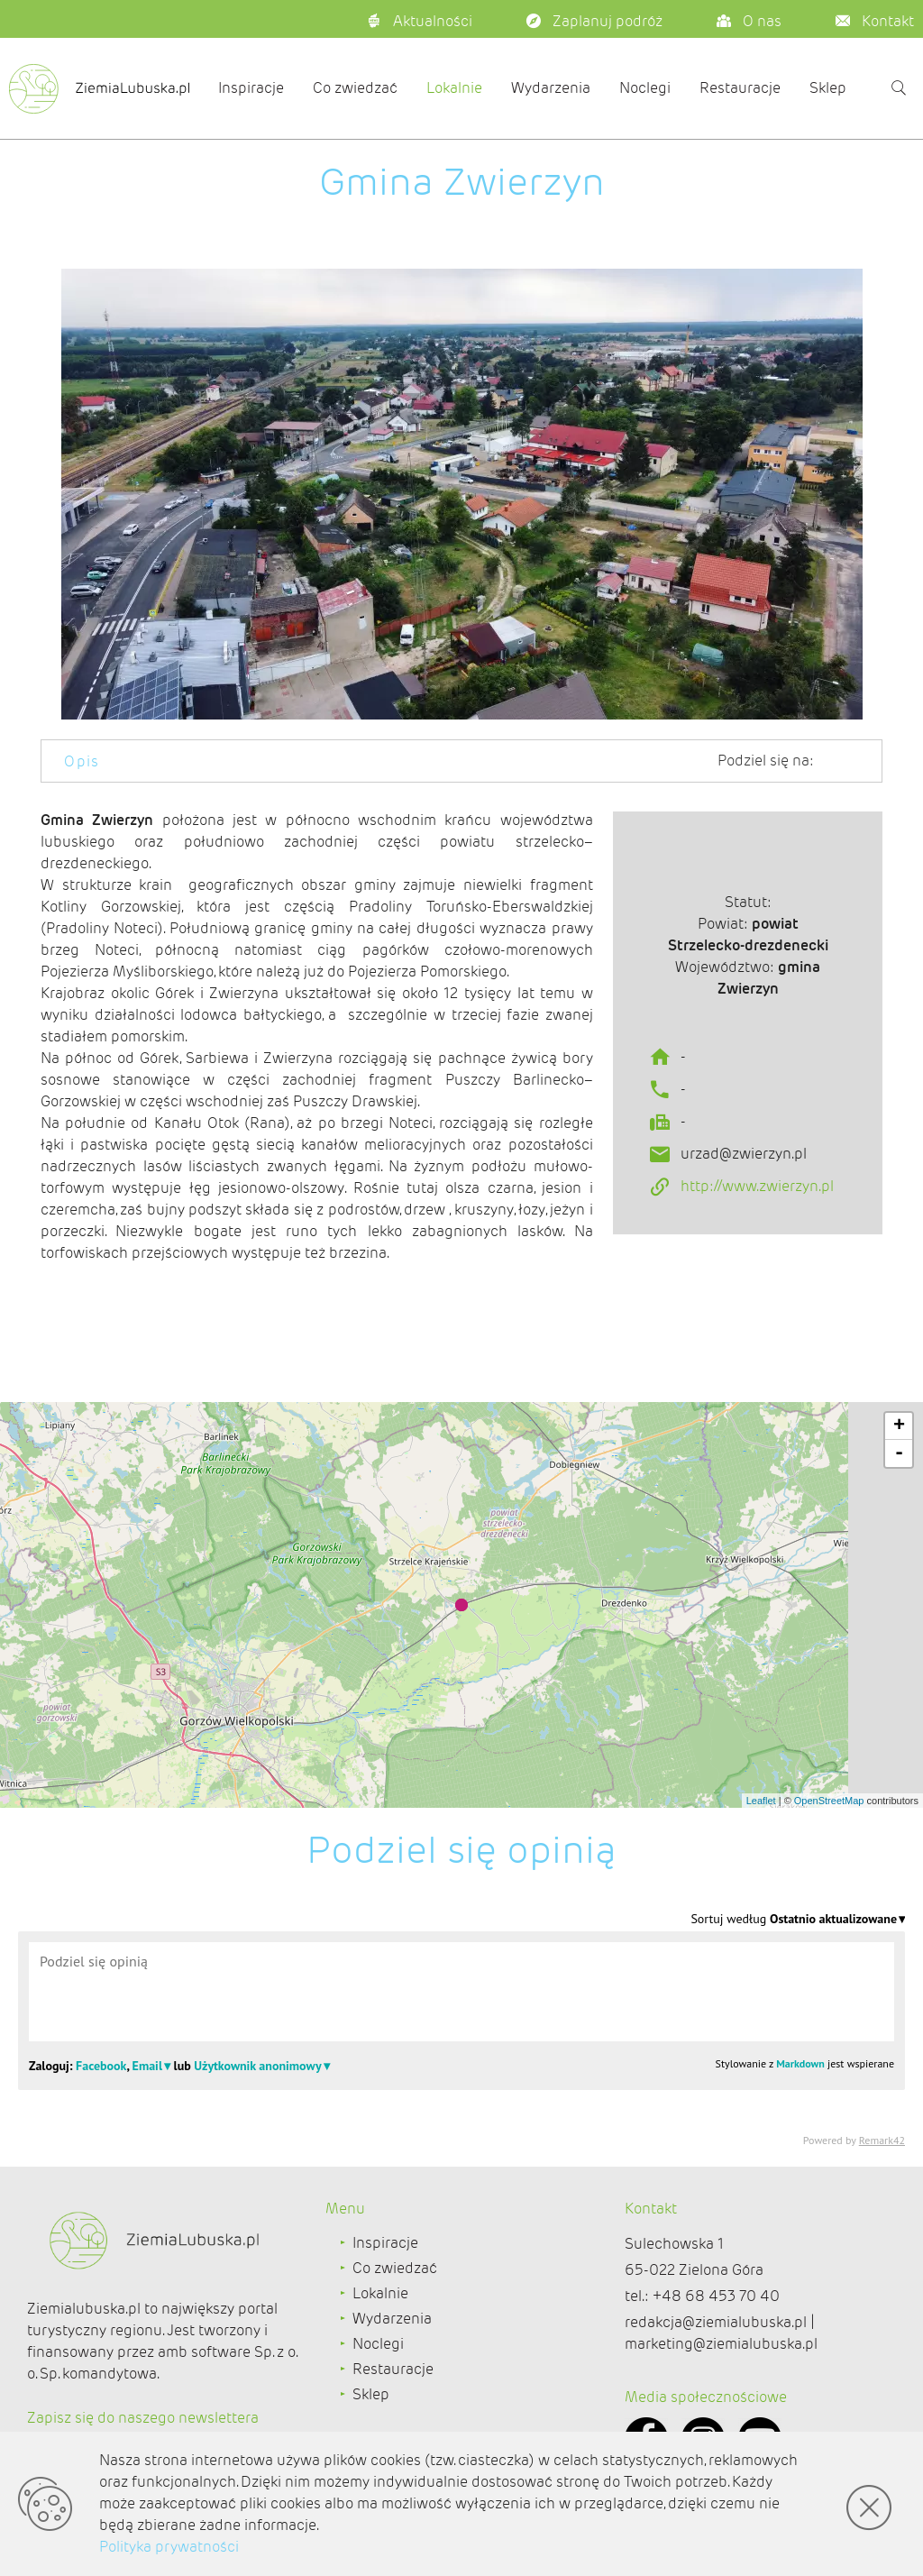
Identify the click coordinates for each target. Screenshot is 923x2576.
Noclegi (645, 87)
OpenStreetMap (829, 1800)
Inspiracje (251, 87)
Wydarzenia (550, 87)
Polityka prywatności (169, 2546)
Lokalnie (454, 87)
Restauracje (740, 87)
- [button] (899, 1453)
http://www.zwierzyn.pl (757, 1252)
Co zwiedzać (355, 87)
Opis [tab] (82, 761)
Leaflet (761, 1800)
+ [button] (899, 1426)
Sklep (827, 87)
